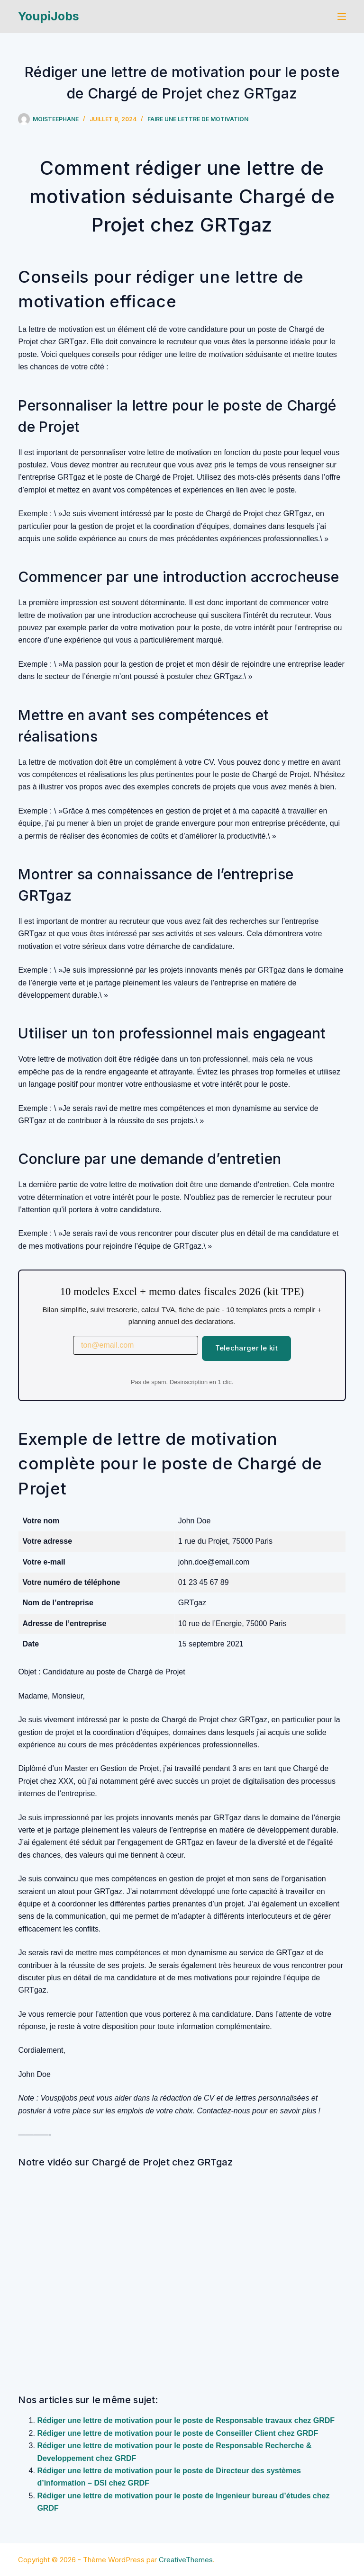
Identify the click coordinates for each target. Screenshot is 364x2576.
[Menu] (341, 16)
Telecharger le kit (246, 1347)
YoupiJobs (48, 16)
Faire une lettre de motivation (197, 119)
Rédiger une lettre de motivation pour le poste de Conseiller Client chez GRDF (177, 2433)
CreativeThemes (186, 2559)
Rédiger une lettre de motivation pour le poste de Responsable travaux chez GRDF (186, 2420)
